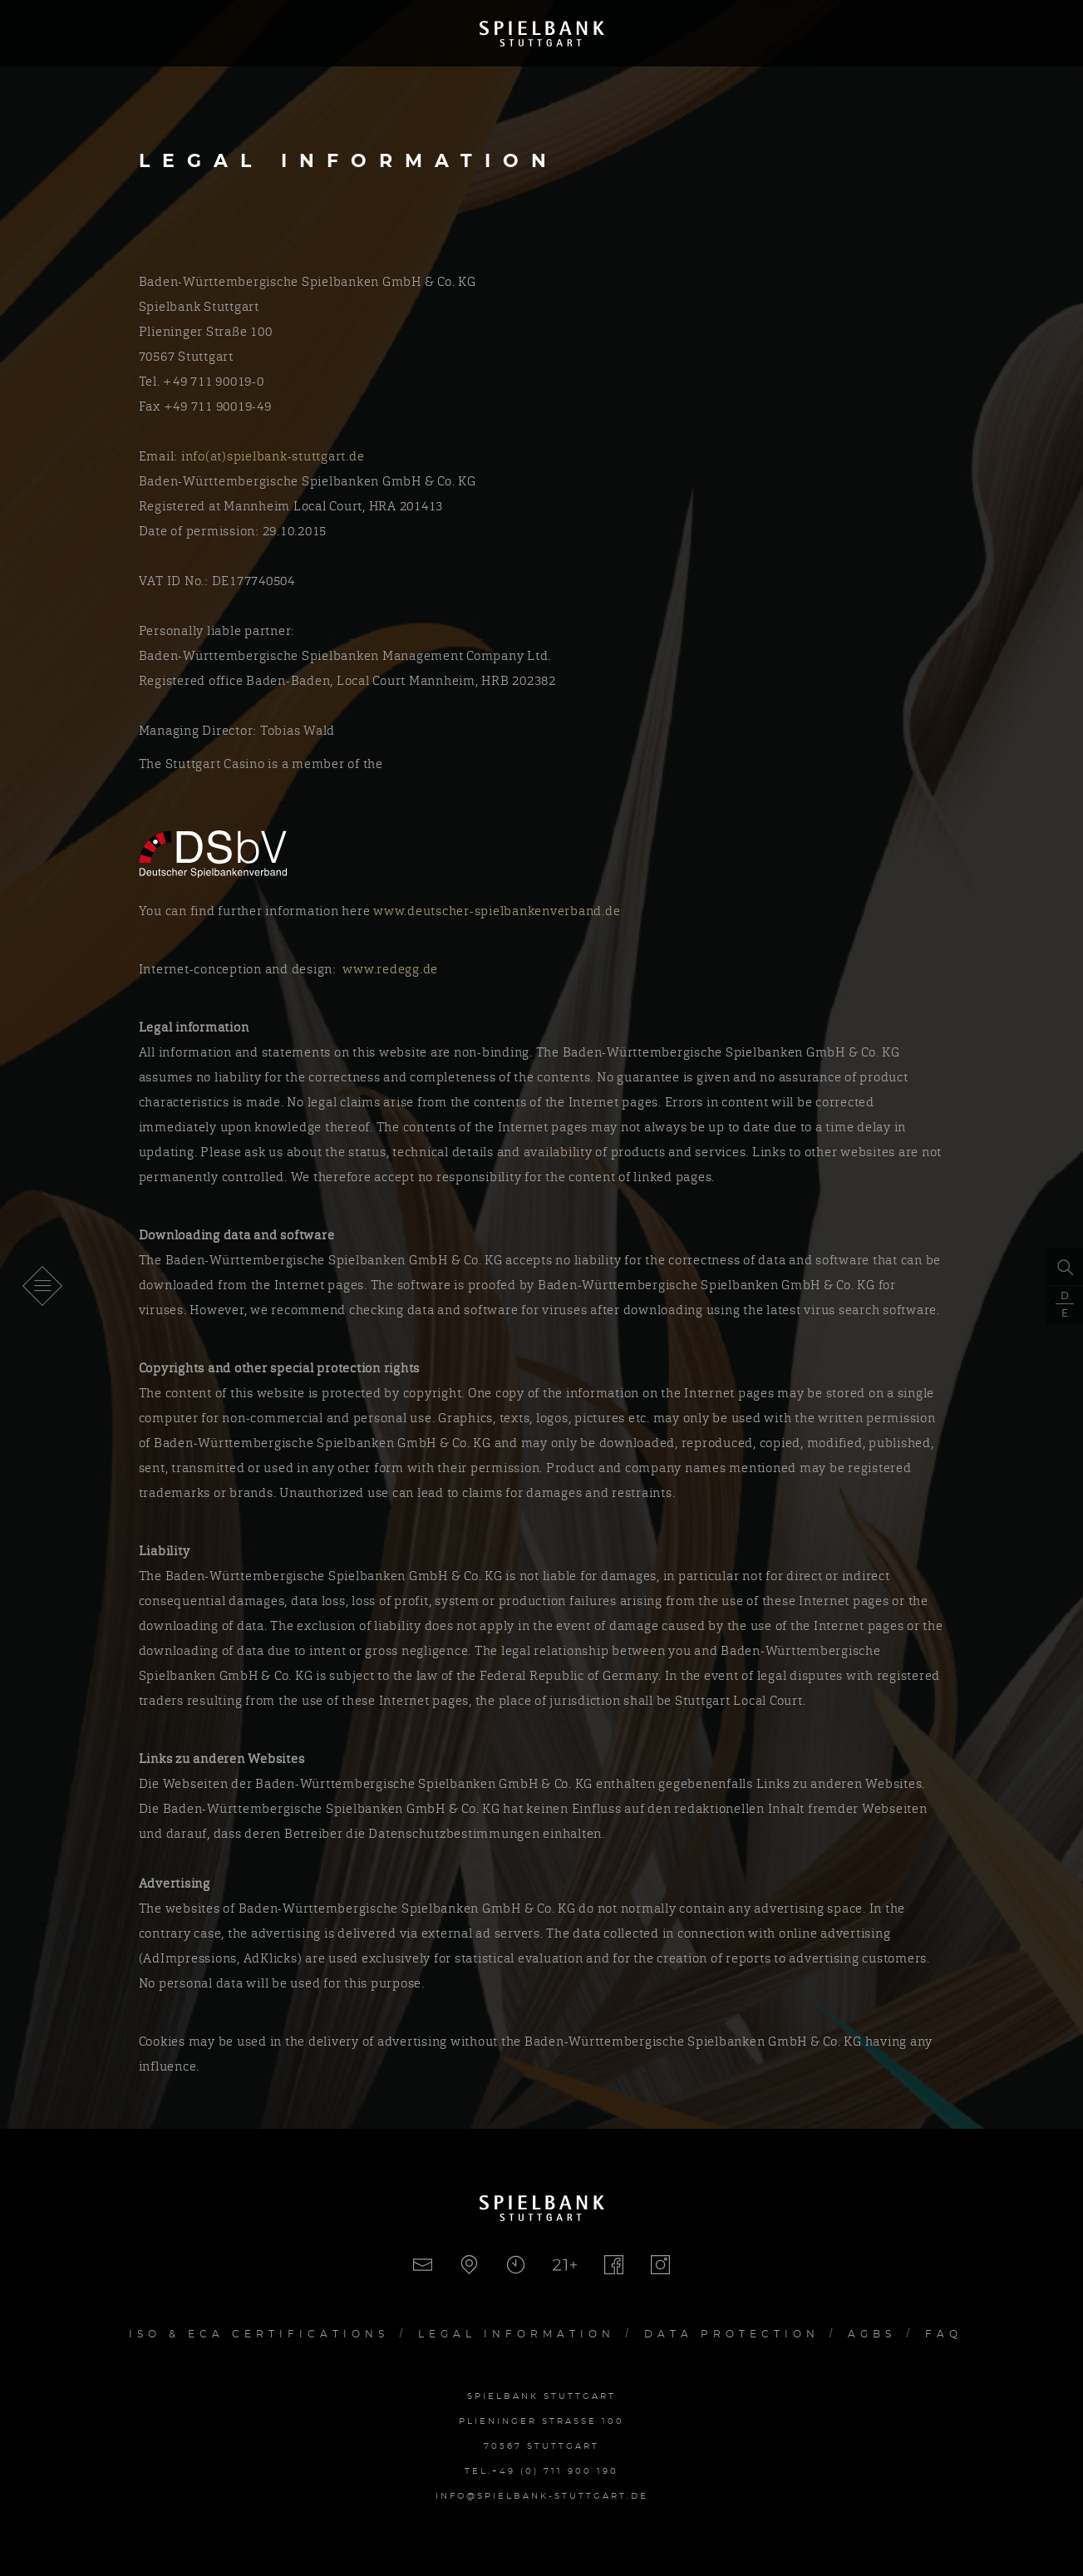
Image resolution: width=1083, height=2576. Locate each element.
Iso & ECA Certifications (259, 2334)
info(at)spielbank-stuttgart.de (276, 456)
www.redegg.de (390, 969)
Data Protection (732, 2334)
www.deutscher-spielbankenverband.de (498, 911)
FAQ (943, 2334)
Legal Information (516, 2334)
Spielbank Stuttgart (542, 33)
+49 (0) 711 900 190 (555, 2471)
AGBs (872, 2334)
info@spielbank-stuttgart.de (542, 2496)
